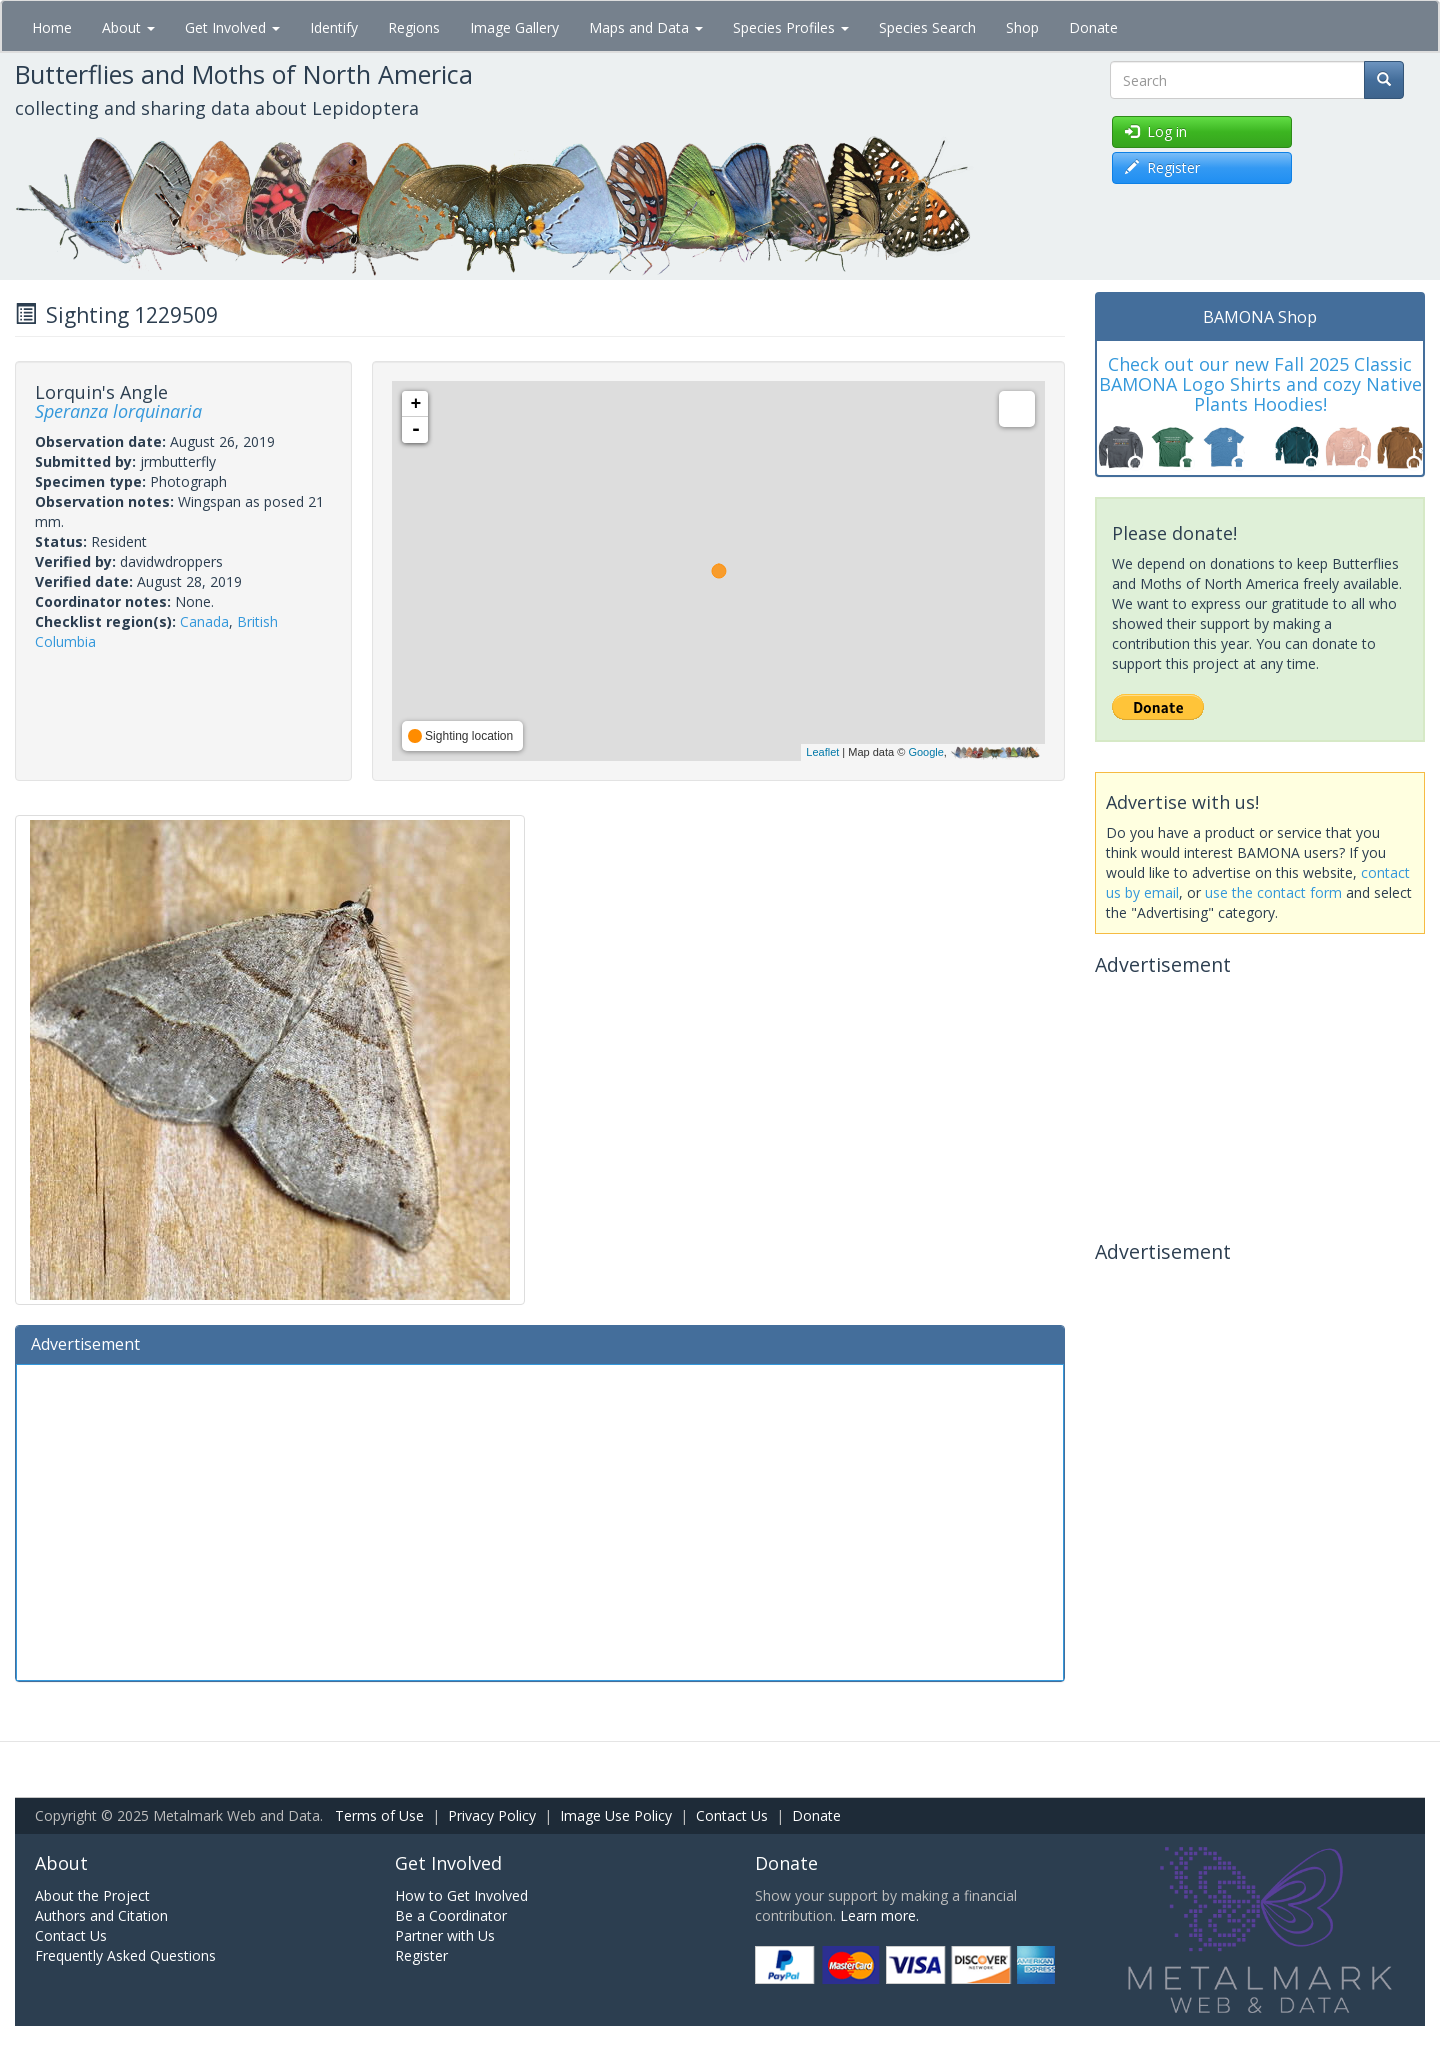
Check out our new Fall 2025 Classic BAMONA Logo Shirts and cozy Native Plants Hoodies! (1260, 384)
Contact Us (732, 1815)
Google (925, 752)
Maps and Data (646, 27)
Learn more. (879, 1915)
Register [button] (1162, 167)
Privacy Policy (492, 1815)
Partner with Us (445, 1935)
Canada (204, 621)
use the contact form (1273, 892)
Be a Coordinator (451, 1915)
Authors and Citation (101, 1915)
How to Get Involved (461, 1895)
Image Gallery (514, 27)
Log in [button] (1156, 131)
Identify (334, 27)
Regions (414, 27)
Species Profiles (791, 27)
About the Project (92, 1895)
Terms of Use (379, 1815)
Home (52, 27)
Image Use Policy (616, 1815)
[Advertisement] (540, 1520)
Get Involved (232, 27)
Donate (1093, 27)
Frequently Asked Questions (125, 1955)
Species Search (927, 27)
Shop (1022, 27)
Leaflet (822, 752)
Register (421, 1955)
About (128, 27)
